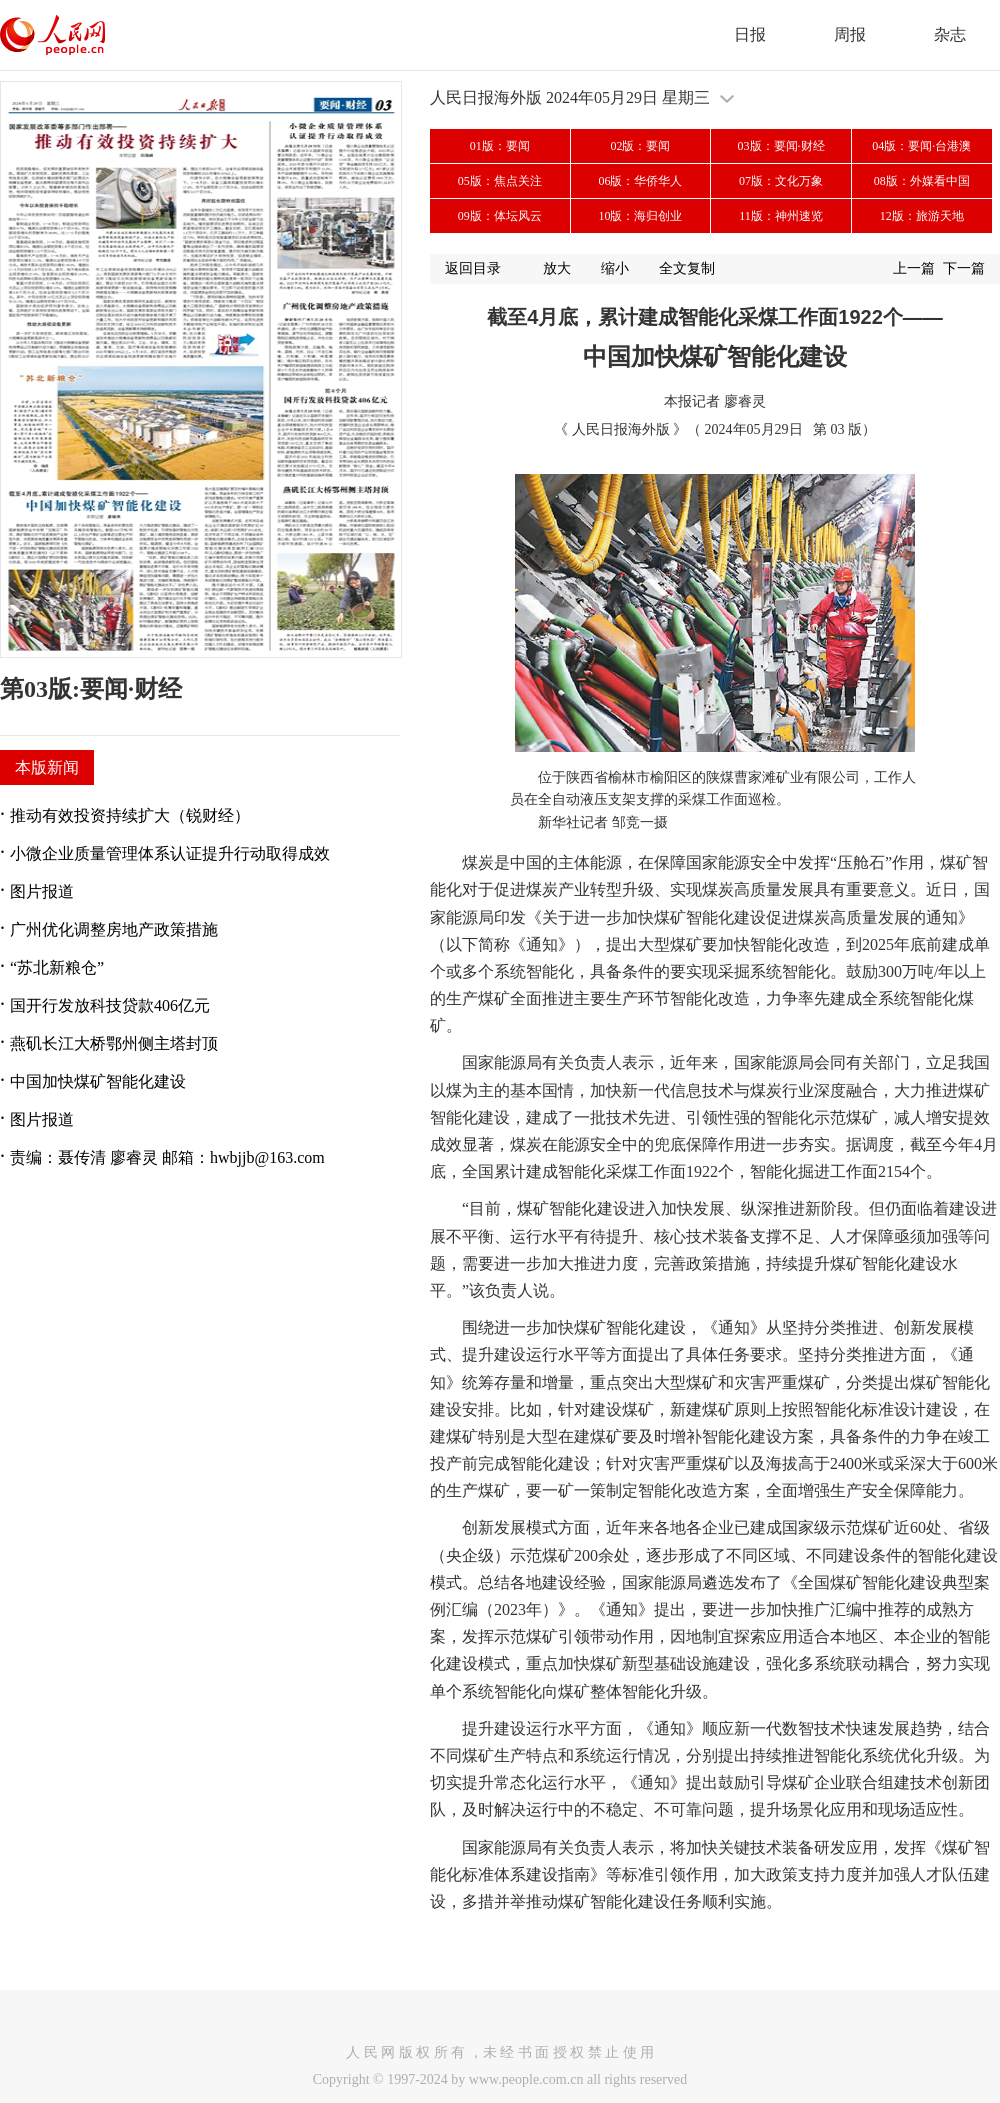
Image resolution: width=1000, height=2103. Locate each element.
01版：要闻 (500, 146)
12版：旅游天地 (922, 216)
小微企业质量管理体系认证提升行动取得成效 (170, 853)
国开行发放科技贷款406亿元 (110, 1005)
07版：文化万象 (781, 181)
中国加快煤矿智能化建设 (98, 1081)
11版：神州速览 (781, 216)
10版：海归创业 (640, 216)
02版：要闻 (640, 146)
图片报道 (42, 891)
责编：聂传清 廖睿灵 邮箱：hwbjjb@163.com (167, 1157)
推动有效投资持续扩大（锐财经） (130, 815)
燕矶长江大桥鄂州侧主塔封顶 (114, 1043)
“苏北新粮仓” (57, 967)
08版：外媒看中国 (922, 181)
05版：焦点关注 (500, 181)
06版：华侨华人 (640, 181)
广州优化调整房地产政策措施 (114, 929)
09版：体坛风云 (500, 216)
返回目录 (473, 268)
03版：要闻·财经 (781, 146)
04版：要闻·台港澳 (921, 146)
